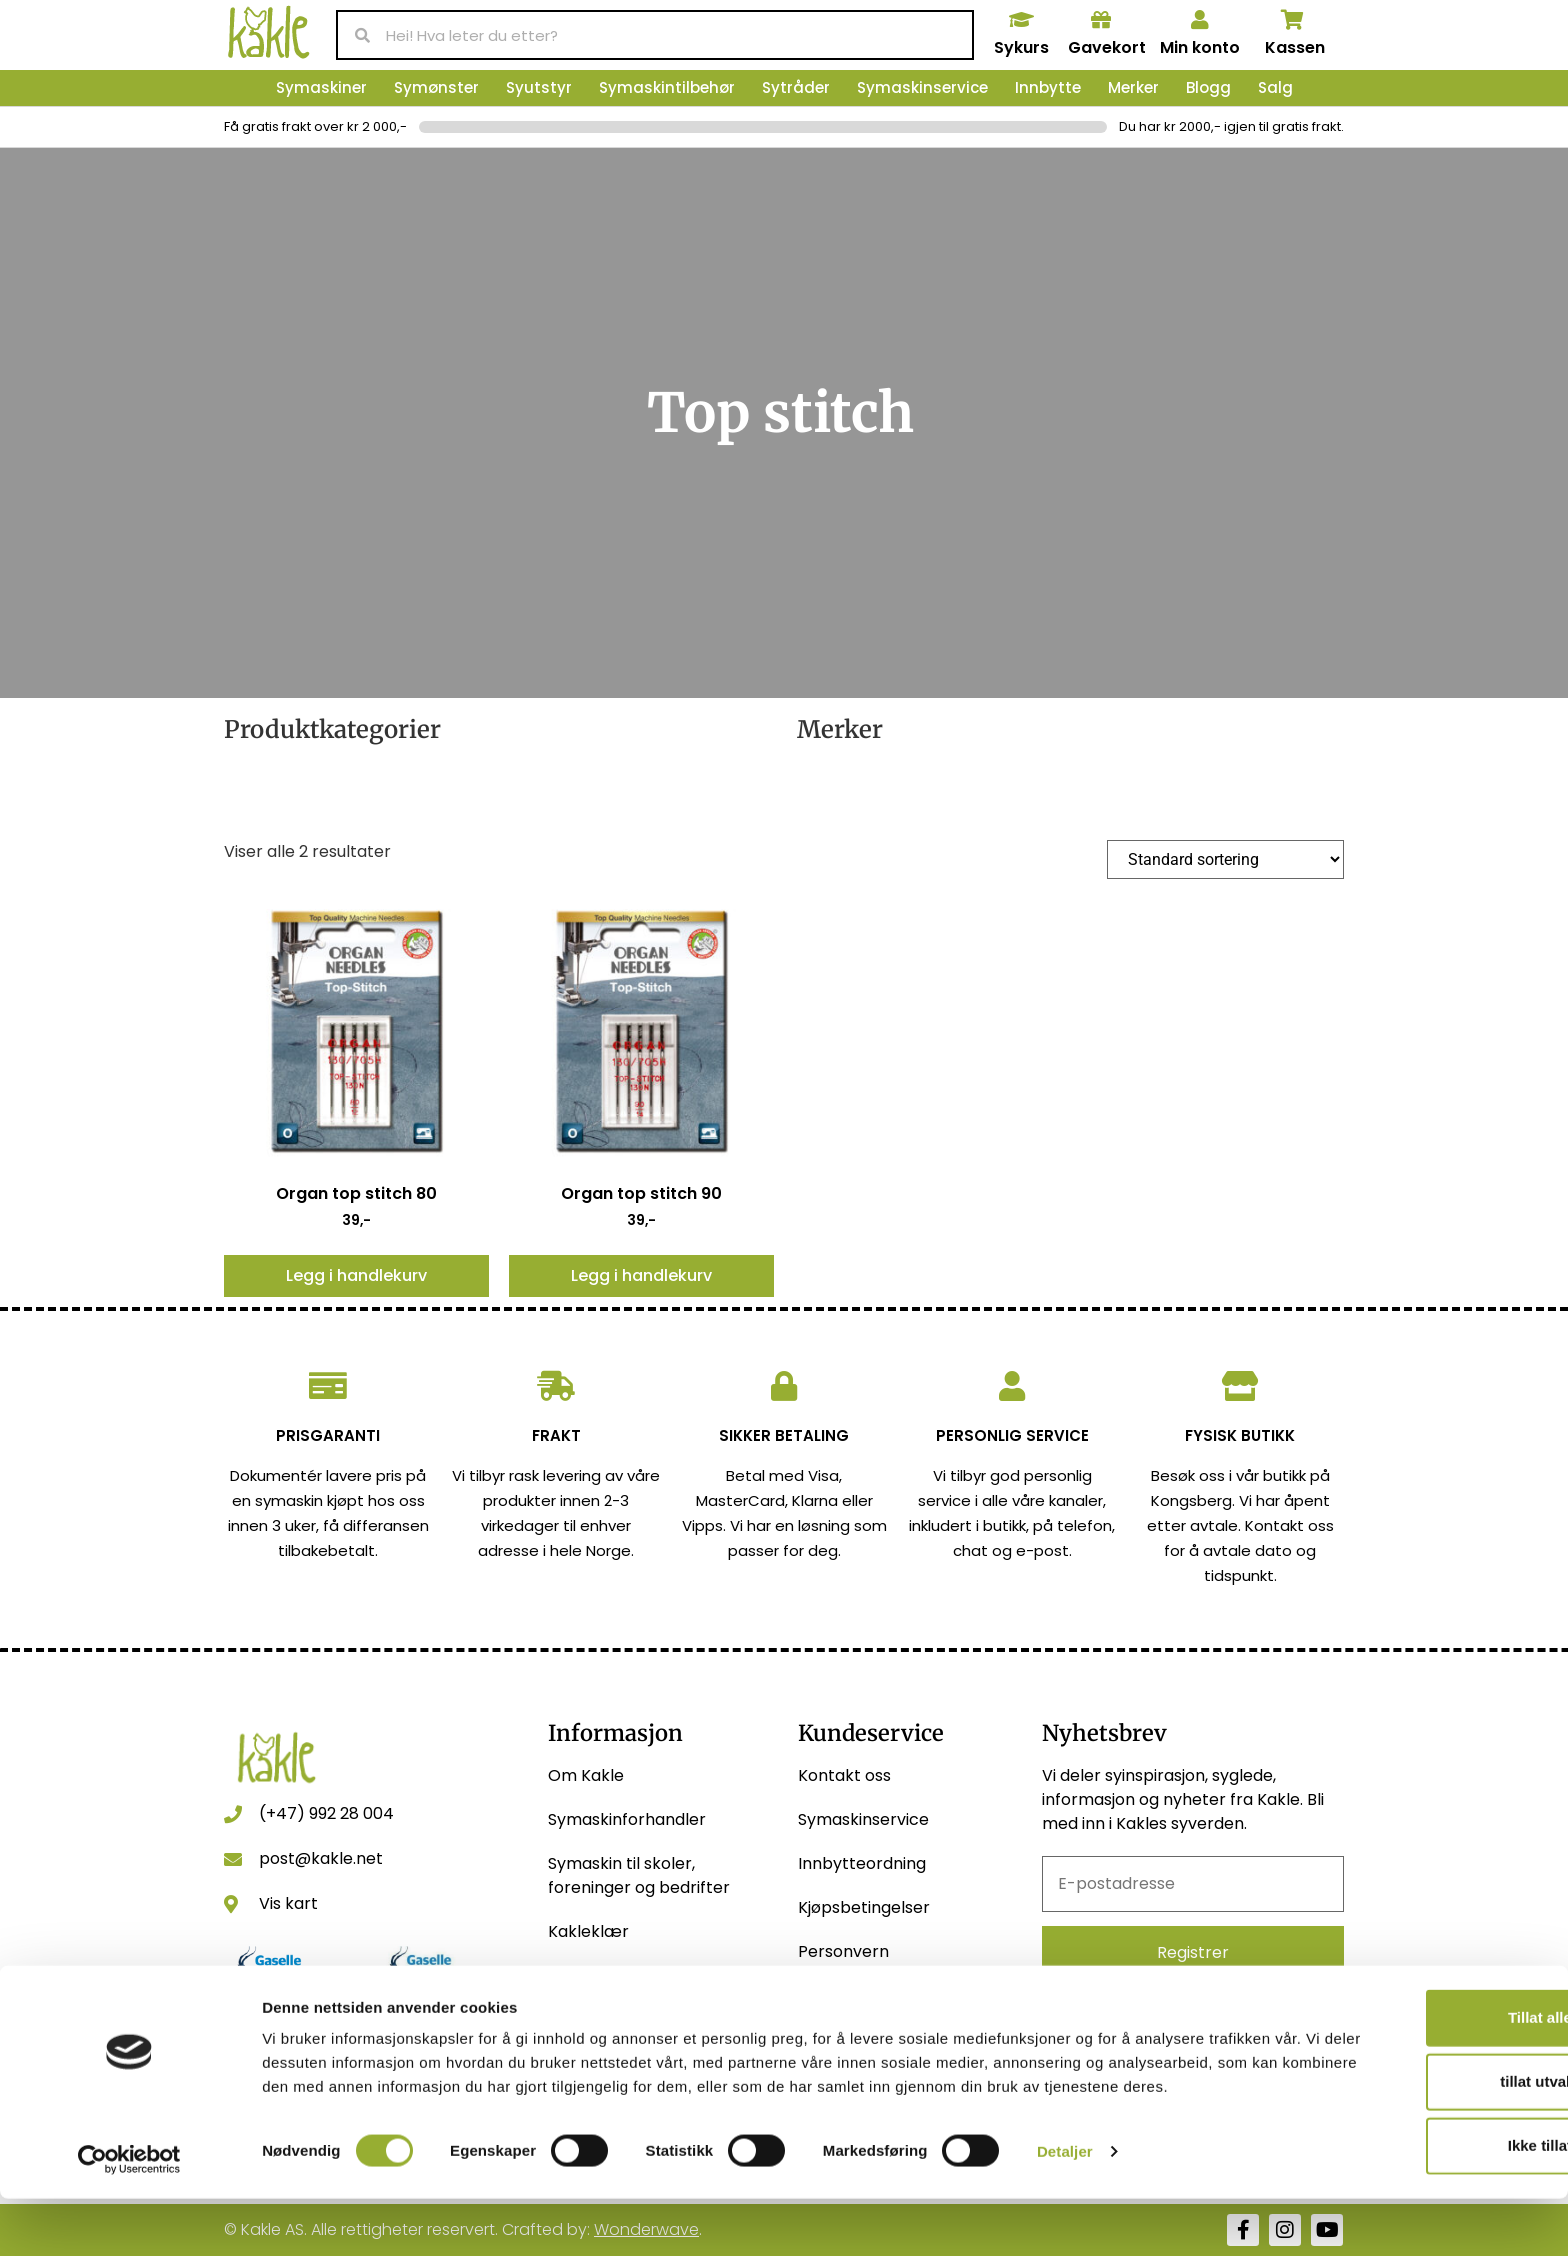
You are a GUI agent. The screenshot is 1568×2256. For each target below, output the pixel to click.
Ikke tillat (1401, 2186)
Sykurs (1021, 47)
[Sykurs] (1021, 20)
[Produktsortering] (1225, 859)
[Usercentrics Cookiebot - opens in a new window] (129, 2217)
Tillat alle (1401, 2058)
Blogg (1208, 87)
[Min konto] (1200, 20)
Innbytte (1048, 87)
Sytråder (796, 87)
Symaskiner (321, 87)
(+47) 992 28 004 (326, 1813)
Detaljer (1065, 2216)
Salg (1275, 87)
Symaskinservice (922, 87)
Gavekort (1107, 47)
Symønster (436, 87)
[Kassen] (1293, 20)
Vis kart (288, 1903)
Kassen (1295, 47)
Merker (1133, 87)
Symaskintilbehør (667, 87)
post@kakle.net (321, 1858)
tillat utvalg (1400, 2122)
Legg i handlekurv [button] (356, 1275)
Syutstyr (539, 87)
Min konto (1200, 47)
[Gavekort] (1101, 20)
